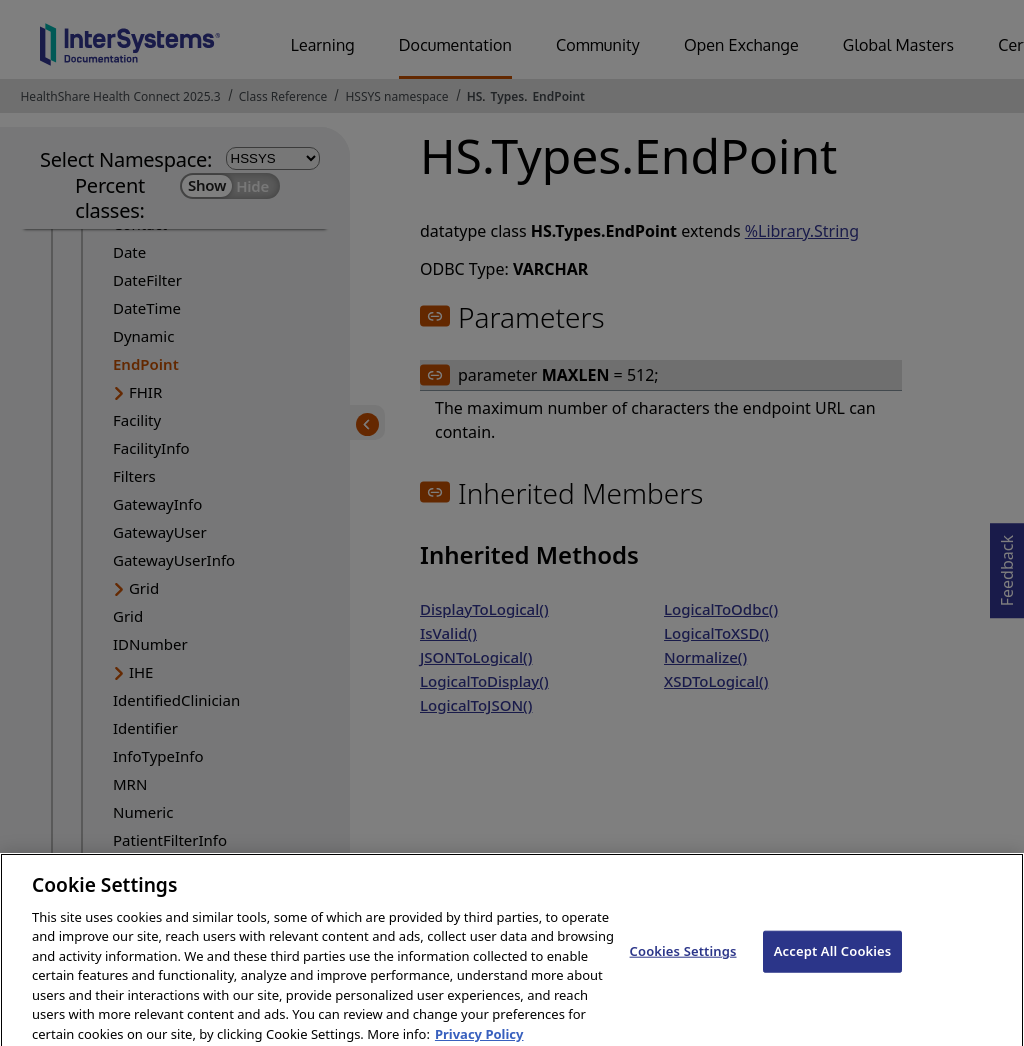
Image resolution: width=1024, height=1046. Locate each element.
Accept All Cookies (833, 961)
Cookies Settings (683, 961)
